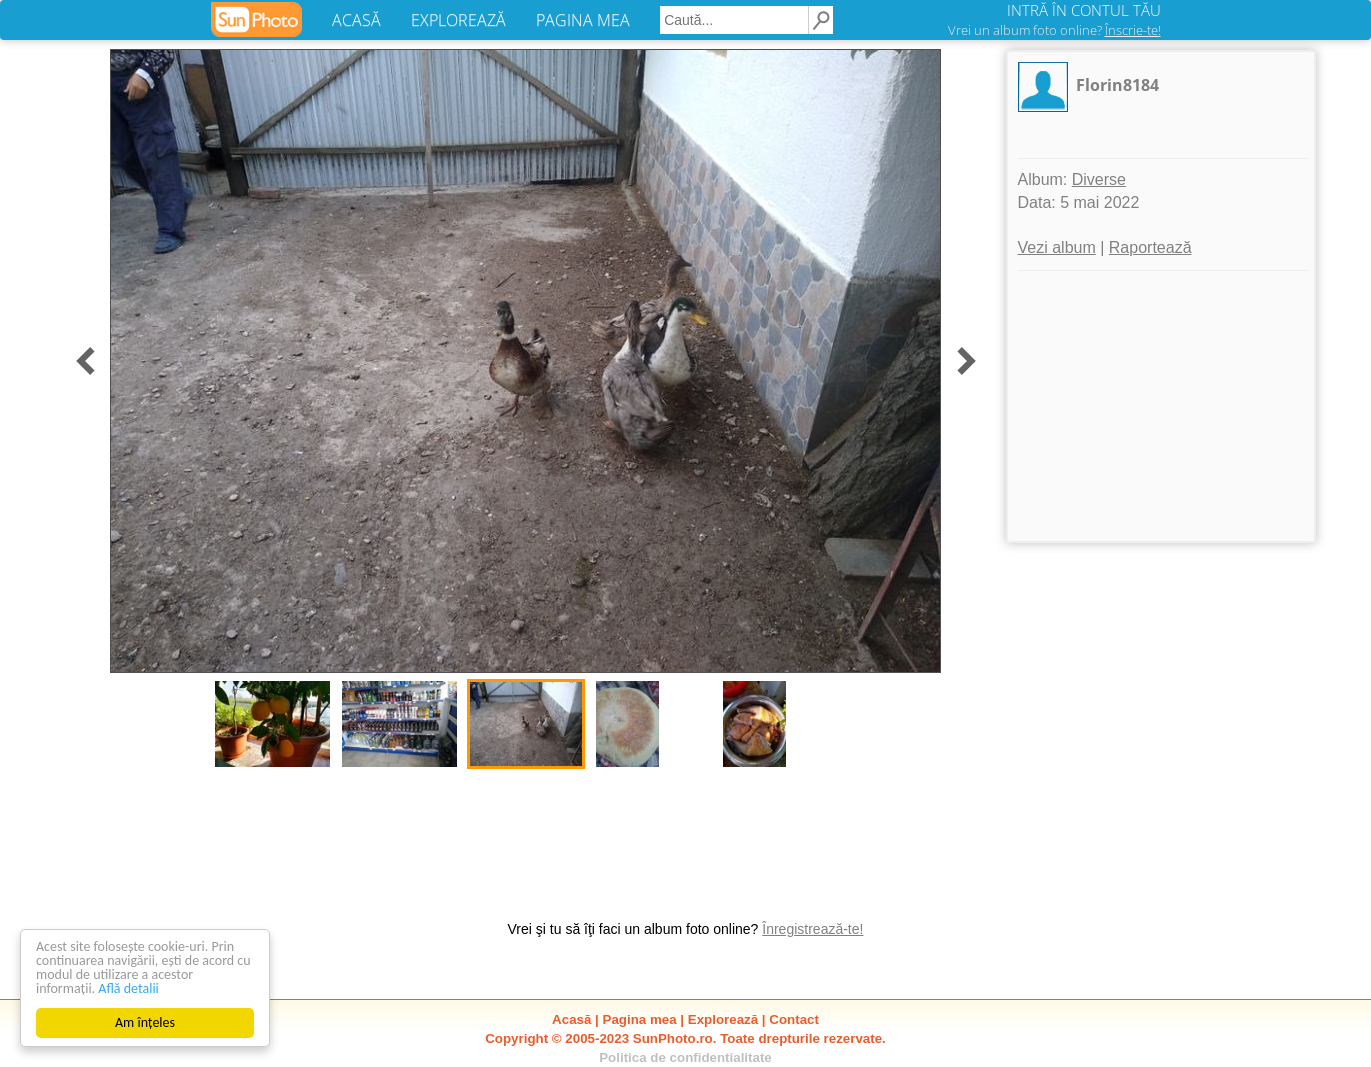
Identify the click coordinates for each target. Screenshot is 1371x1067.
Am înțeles (145, 1022)
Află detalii (128, 988)
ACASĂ (356, 20)
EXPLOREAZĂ (458, 20)
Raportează (1150, 247)
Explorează (723, 1019)
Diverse (1099, 179)
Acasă (571, 1019)
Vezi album (1057, 247)
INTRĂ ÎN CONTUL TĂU (1084, 10)
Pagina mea (640, 1019)
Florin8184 (1117, 85)
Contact (794, 1019)
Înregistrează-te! (812, 929)
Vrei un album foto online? (1054, 30)
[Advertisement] (1161, 406)
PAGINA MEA (583, 20)
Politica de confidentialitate (685, 1057)
